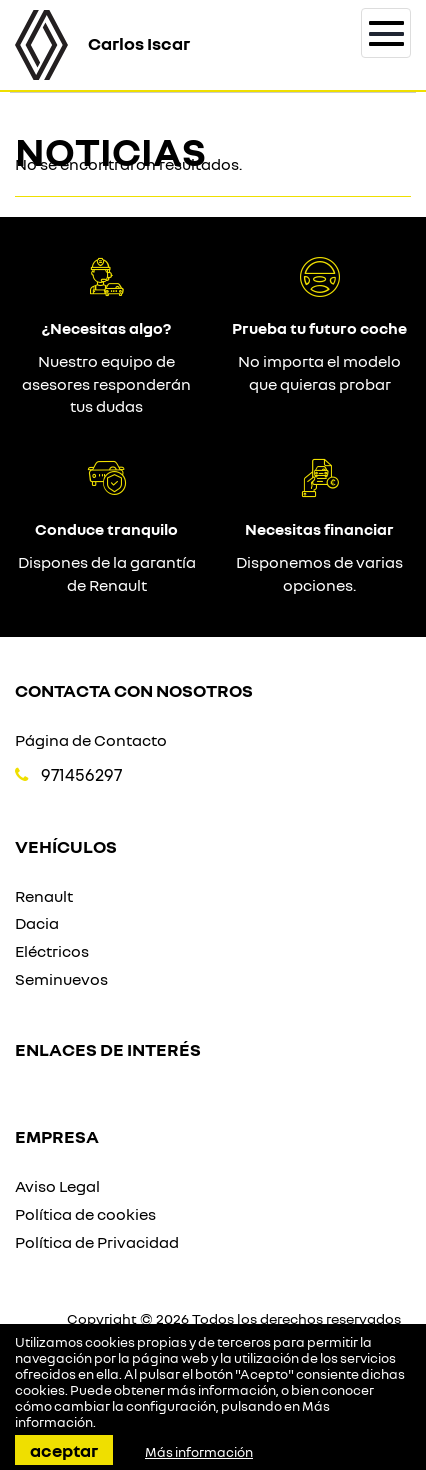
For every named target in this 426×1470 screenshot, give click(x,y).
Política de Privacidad (97, 1242)
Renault (44, 896)
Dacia (37, 923)
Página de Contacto (91, 740)
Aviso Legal (57, 1186)
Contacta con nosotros (134, 690)
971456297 (81, 774)
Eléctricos (52, 951)
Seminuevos (61, 979)
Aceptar (64, 1450)
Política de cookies (85, 1214)
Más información (199, 1452)
